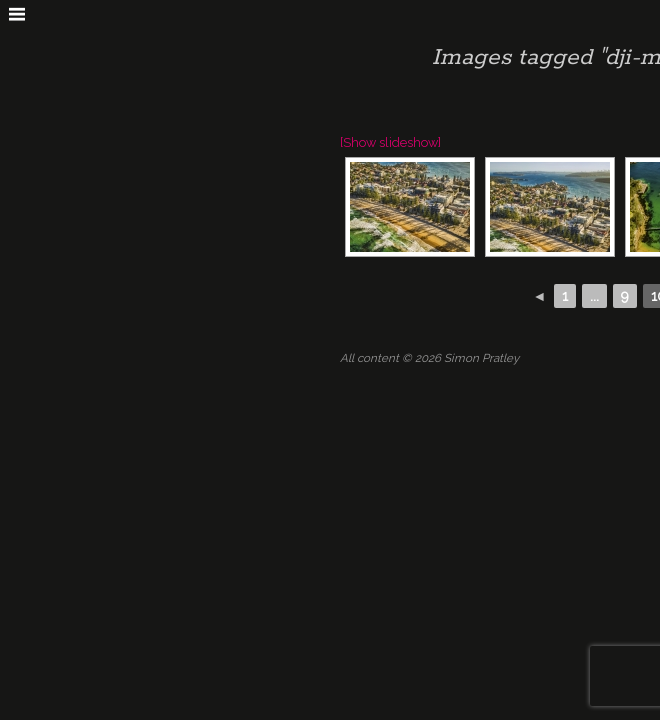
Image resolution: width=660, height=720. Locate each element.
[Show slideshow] (390, 142)
